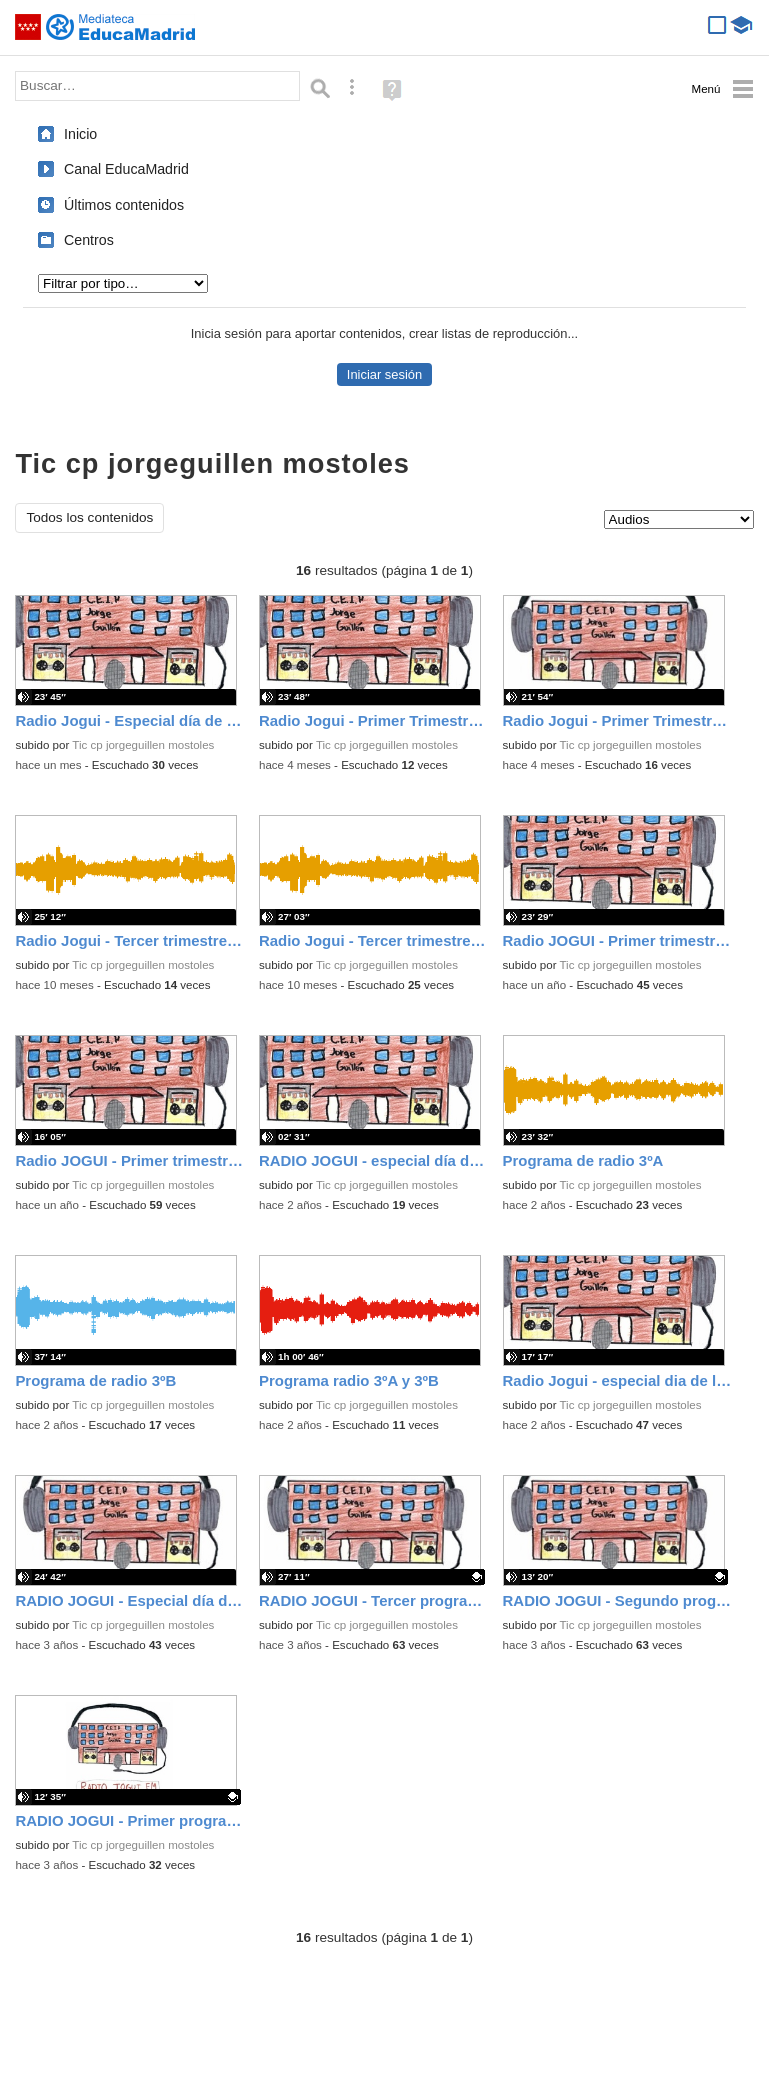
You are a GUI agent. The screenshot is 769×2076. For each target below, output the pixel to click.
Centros (89, 240)
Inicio (80, 134)
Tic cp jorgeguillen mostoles (143, 745)
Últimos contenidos (124, 205)
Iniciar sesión (384, 374)
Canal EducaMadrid (126, 169)
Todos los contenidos (89, 517)
